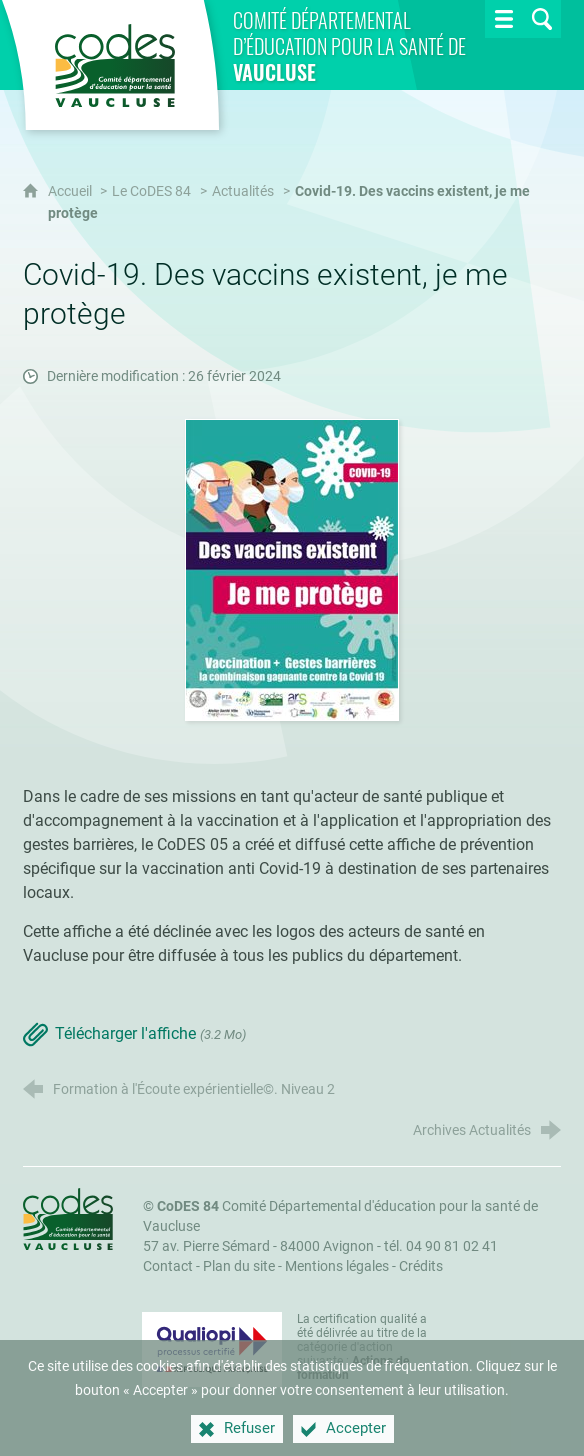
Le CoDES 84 (151, 191)
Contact (168, 1266)
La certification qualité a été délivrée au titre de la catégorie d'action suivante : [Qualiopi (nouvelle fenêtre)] (362, 1347)
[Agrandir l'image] (292, 569)
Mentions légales (337, 1266)
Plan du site (239, 1266)
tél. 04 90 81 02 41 (441, 1246)
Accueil (71, 191)
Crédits (421, 1266)
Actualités (243, 191)
